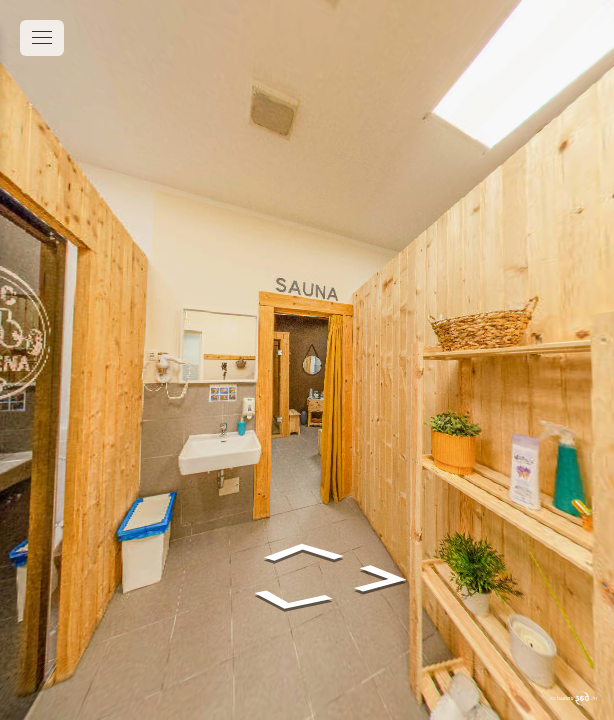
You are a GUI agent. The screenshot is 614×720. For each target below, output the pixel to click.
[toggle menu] (42, 38)
